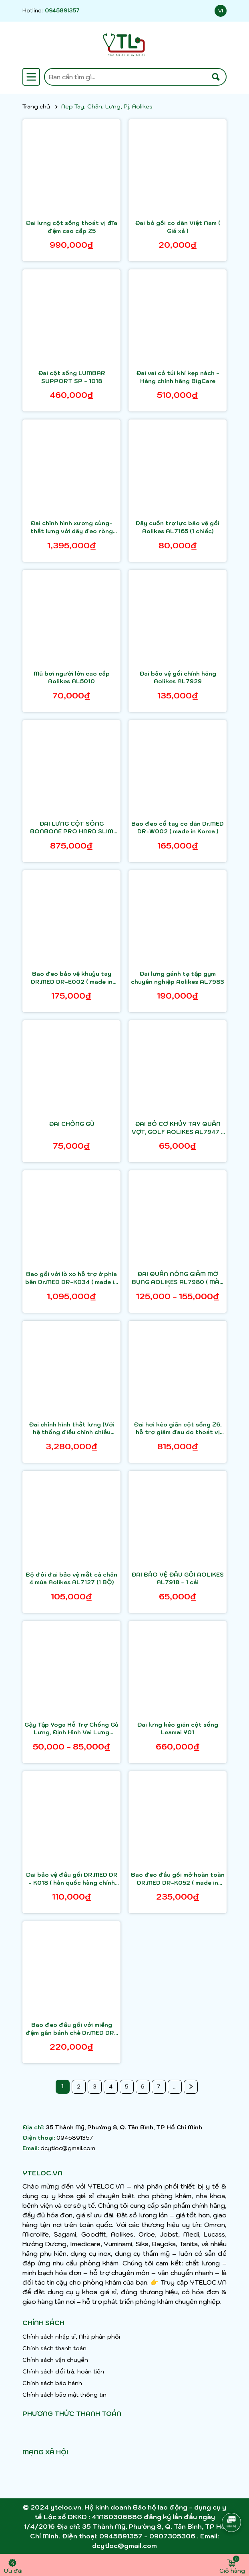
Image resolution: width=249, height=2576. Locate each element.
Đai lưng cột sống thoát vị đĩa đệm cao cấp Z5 (71, 227)
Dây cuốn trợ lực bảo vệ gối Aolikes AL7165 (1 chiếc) (177, 527)
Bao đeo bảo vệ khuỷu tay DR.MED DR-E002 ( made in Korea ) (71, 978)
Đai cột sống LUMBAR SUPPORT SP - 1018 (71, 377)
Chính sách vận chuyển (55, 2359)
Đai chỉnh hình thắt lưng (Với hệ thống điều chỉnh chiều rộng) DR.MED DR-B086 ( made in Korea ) (71, 1428)
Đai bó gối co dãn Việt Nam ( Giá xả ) (177, 227)
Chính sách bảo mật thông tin (64, 2394)
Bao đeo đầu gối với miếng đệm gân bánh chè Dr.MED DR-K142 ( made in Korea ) (71, 2029)
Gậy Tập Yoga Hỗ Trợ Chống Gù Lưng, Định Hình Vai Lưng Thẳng (71, 1729)
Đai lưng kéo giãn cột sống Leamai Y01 (177, 1728)
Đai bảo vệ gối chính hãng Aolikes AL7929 (177, 677)
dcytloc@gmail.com (67, 2148)
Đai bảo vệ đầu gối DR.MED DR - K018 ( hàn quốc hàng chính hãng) (72, 1879)
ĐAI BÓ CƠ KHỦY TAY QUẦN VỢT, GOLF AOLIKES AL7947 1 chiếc (177, 1128)
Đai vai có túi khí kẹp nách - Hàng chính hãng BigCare (177, 377)
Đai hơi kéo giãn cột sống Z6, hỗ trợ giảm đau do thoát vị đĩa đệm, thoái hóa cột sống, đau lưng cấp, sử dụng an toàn (178, 1428)
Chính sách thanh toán (54, 2348)
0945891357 (62, 10)
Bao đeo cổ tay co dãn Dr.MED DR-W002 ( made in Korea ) (177, 827)
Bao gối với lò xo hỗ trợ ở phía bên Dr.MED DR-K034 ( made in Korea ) (71, 1278)
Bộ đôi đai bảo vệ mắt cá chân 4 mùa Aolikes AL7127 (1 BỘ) (71, 1578)
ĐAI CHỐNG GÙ (71, 1124)
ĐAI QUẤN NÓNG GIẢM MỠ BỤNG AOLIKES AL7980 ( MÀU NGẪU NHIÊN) (178, 1278)
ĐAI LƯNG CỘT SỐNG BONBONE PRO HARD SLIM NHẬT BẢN (71, 828)
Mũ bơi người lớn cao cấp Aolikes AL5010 (72, 677)
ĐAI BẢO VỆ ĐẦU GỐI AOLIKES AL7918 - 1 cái (177, 1578)
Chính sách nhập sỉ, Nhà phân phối (71, 2336)
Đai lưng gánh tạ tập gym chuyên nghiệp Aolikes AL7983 (177, 977)
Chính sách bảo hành (52, 2383)
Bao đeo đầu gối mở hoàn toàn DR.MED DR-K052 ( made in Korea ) (178, 1879)
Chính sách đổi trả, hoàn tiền (63, 2371)
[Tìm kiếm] (216, 77)
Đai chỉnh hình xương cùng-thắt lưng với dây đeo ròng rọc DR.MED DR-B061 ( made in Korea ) (71, 527)
